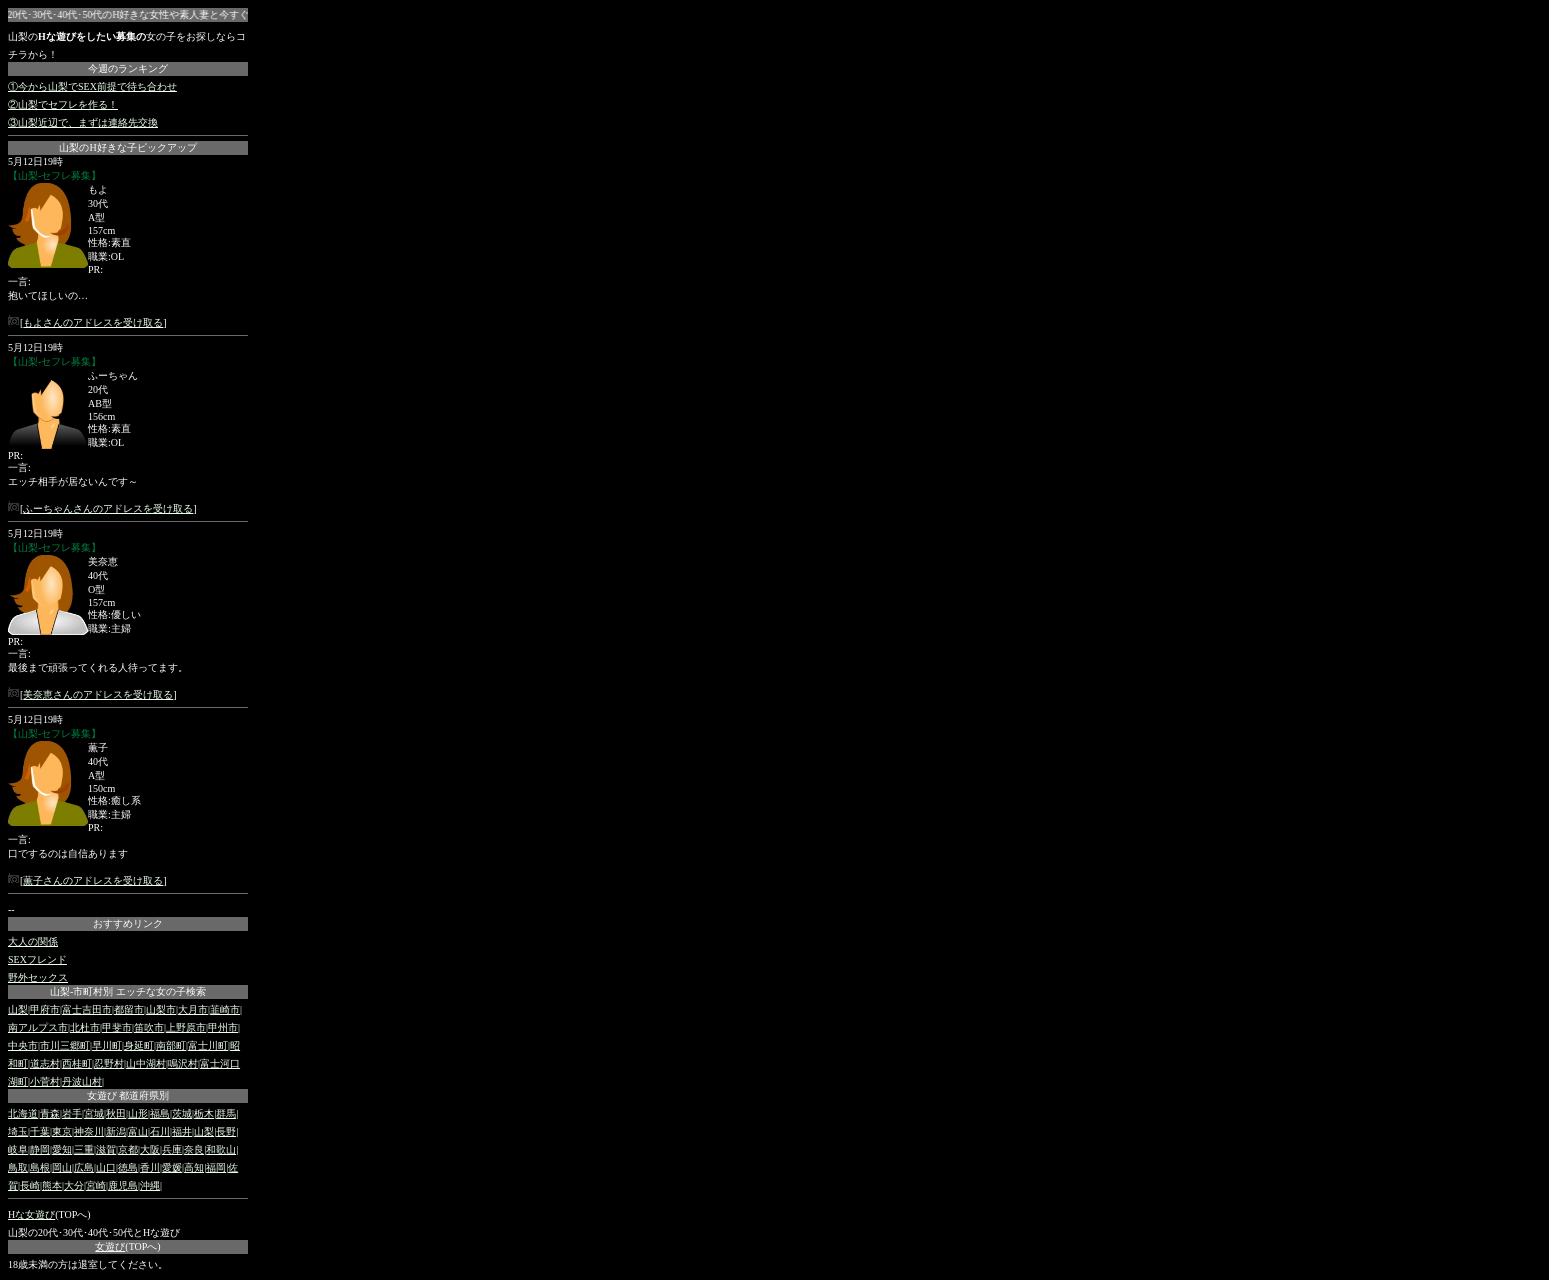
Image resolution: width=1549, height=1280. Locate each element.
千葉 (40, 1131)
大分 (74, 1185)
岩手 (72, 1113)
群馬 (226, 1113)
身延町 (139, 1045)
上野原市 (186, 1027)
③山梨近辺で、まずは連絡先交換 (83, 122)
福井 (182, 1131)
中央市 (23, 1045)
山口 (106, 1167)
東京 (62, 1131)
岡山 (62, 1167)
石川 (160, 1131)
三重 (84, 1149)
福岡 (216, 1167)
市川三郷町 (65, 1045)
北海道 (23, 1113)
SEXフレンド (37, 959)
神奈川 (89, 1131)
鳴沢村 (183, 1063)
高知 (194, 1167)
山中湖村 (146, 1063)
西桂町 (77, 1063)
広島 (84, 1167)
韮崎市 (225, 1009)
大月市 (193, 1009)
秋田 (116, 1113)
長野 (226, 1131)
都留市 (129, 1009)
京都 (128, 1149)
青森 (50, 1113)
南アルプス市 (38, 1027)
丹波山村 (82, 1081)
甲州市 (223, 1027)
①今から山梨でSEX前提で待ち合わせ (92, 86)
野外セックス (38, 977)
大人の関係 (33, 941)
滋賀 (106, 1149)
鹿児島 (123, 1185)
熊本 (52, 1185)
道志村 (45, 1063)
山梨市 (161, 1009)
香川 (150, 1167)
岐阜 (18, 1149)
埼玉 (18, 1131)
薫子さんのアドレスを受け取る (93, 880)
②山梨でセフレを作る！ (63, 104)
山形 (138, 1113)
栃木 (204, 1113)
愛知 (62, 1149)
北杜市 (85, 1027)
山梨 (18, 1009)
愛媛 (172, 1167)
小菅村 (45, 1081)
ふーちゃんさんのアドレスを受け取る (108, 508)
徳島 (128, 1167)
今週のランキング (128, 68)
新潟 (116, 1131)
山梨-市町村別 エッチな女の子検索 (128, 991)
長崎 (30, 1185)
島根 (40, 1167)
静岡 (40, 1149)
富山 (138, 1131)
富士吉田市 (87, 1009)
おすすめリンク (128, 923)
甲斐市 (117, 1027)
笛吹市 (149, 1027)
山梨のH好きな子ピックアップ (127, 147)
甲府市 (45, 1009)
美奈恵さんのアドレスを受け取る (98, 694)
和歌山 (221, 1149)
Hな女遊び (31, 1214)
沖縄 (150, 1185)
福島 (160, 1113)
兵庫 (172, 1149)
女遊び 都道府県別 (128, 1095)
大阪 (150, 1149)
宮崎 (96, 1185)
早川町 (107, 1045)
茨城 (182, 1113)
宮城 (94, 1113)
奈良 (194, 1149)
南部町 (171, 1045)
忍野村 (109, 1063)
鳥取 (18, 1167)
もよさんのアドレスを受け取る (93, 322)
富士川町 (208, 1045)
